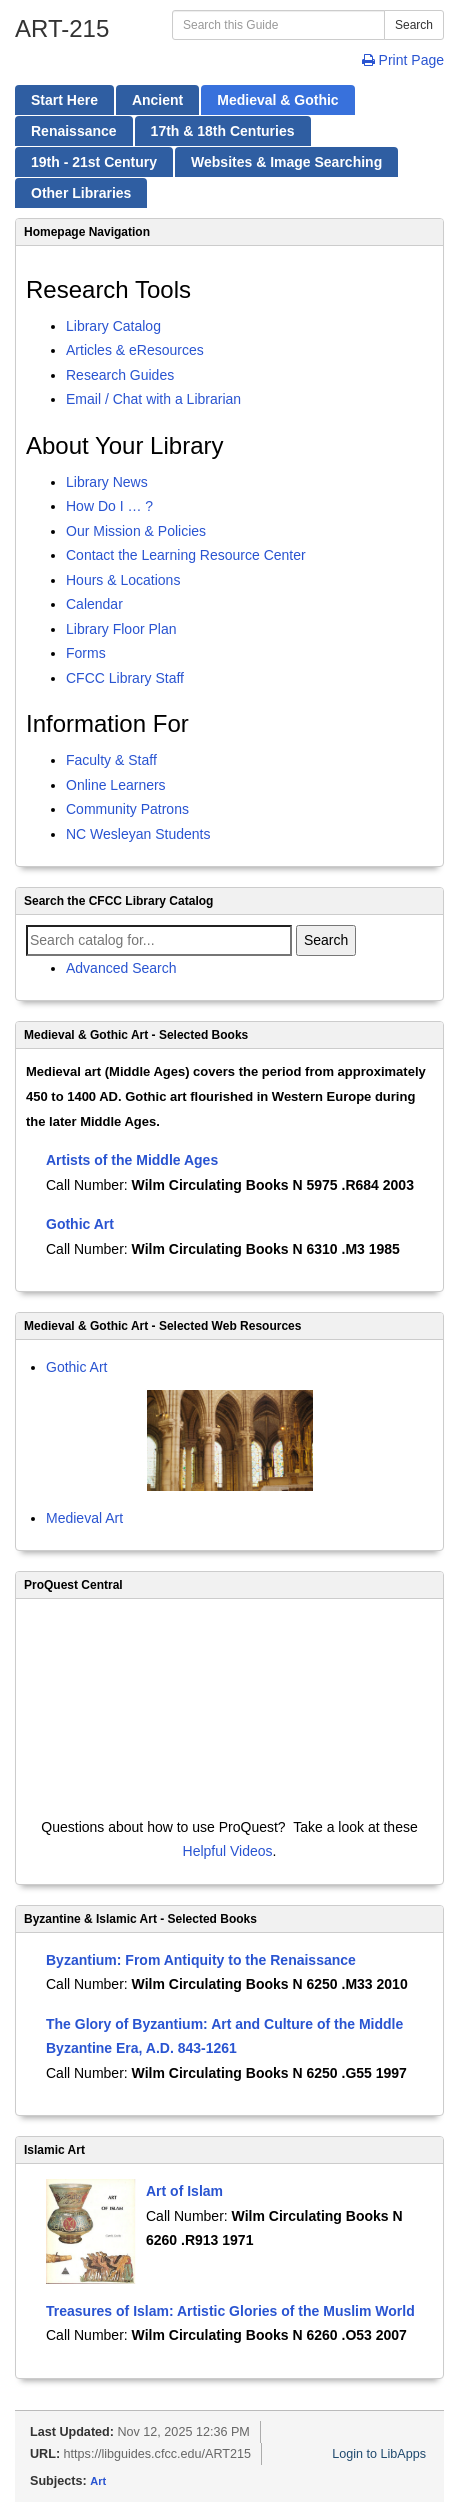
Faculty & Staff (111, 760)
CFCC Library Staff (125, 678)
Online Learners (116, 785)
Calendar (94, 604)
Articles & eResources (135, 350)
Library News (107, 482)
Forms (86, 653)
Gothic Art (76, 1367)
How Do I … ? (109, 506)
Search (414, 25)
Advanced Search (121, 968)
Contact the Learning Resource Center (186, 555)
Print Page (403, 60)
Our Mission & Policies (136, 531)
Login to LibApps (379, 2454)
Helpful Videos (228, 1851)
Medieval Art (84, 1518)
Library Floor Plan (121, 629)
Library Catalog (113, 326)
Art (98, 2481)
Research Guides (120, 375)
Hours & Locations (123, 580)
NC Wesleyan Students (138, 834)
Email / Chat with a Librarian (153, 399)
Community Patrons (127, 809)
